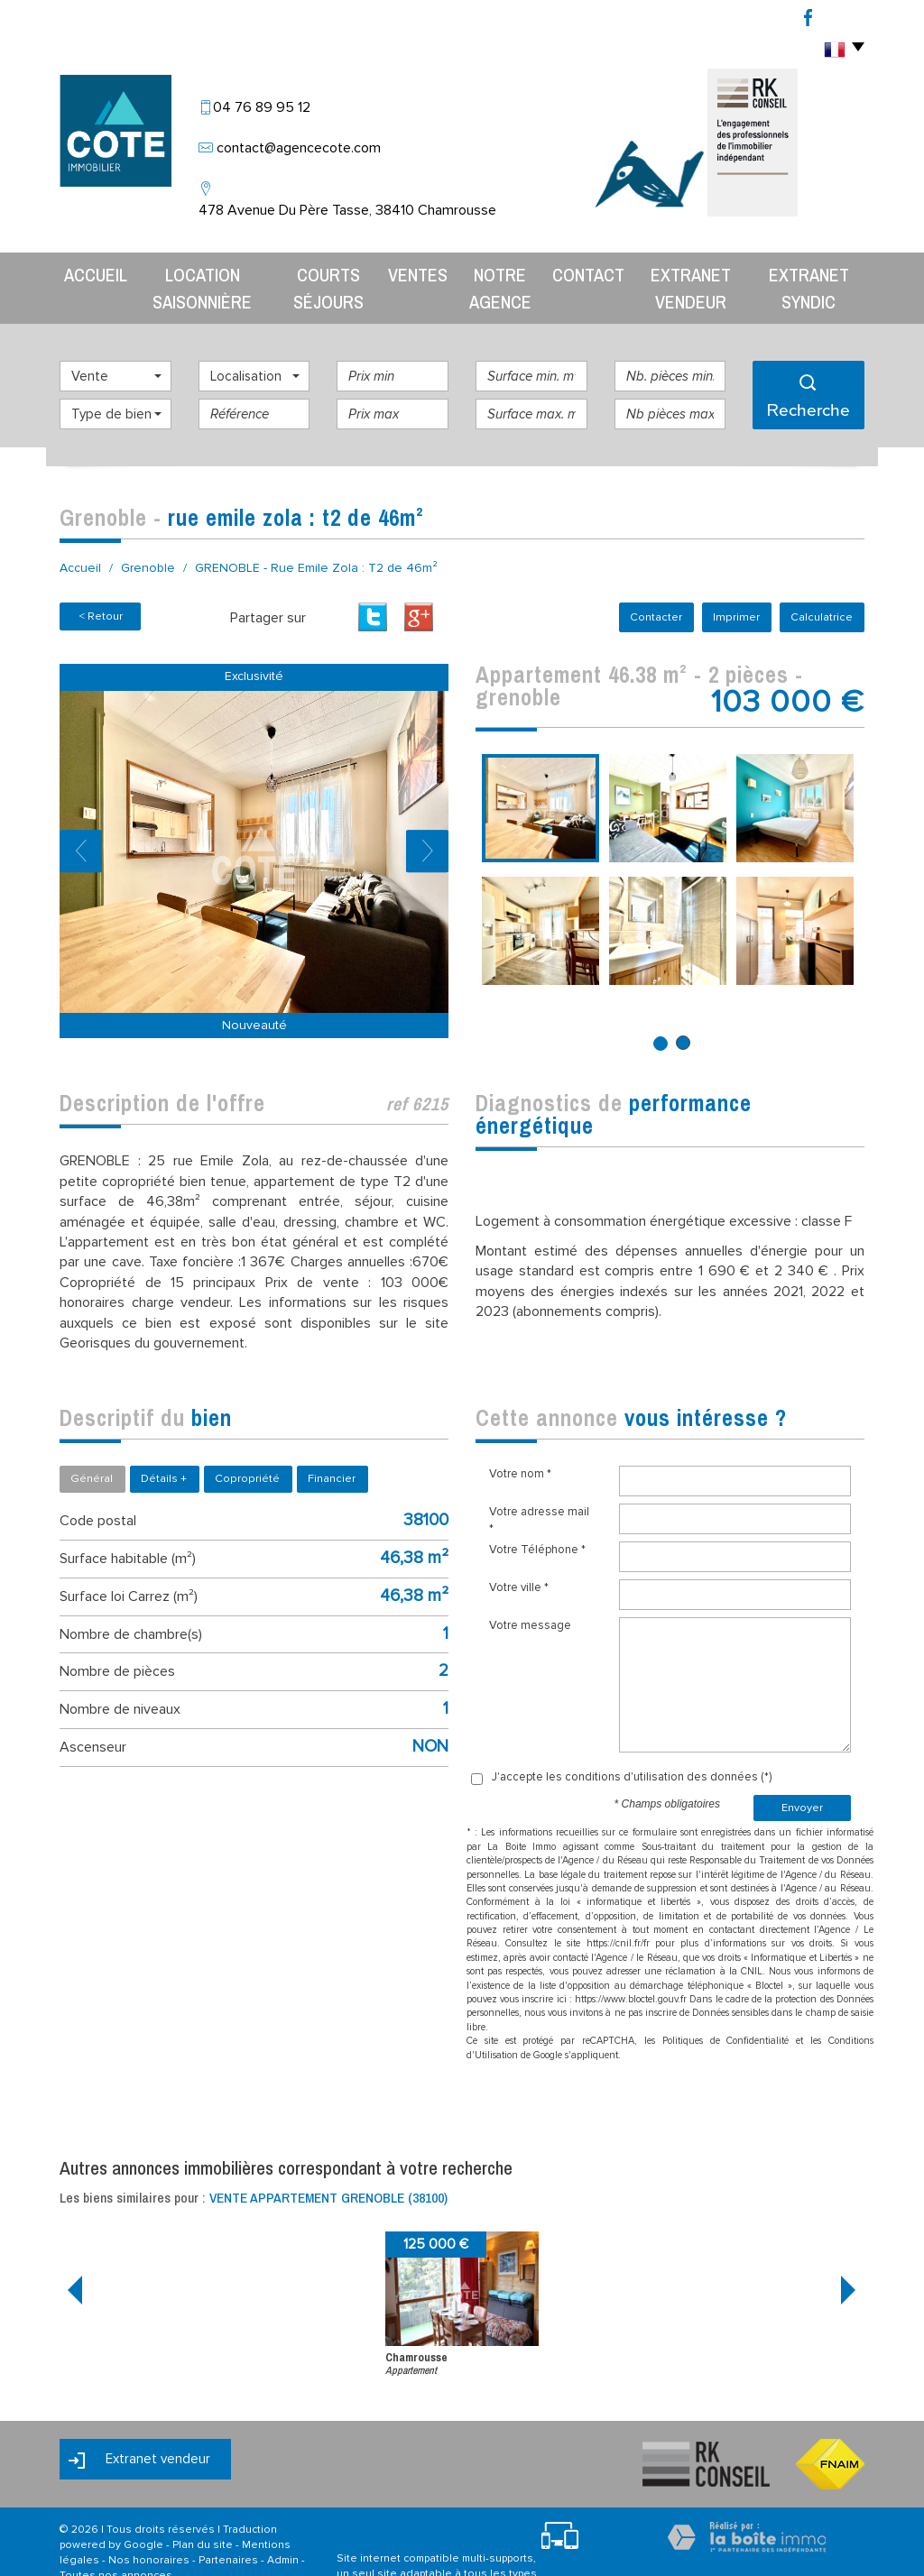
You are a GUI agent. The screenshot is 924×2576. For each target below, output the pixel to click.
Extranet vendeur (690, 270)
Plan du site (202, 2509)
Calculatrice (823, 582)
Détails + (164, 1443)
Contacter (663, 582)
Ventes (413, 270)
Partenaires (228, 2525)
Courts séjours (321, 270)
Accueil (79, 270)
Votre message (530, 1590)
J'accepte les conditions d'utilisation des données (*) (632, 1741)
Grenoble (148, 532)
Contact (587, 270)
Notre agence (498, 270)
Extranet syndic (817, 270)
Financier (332, 1443)
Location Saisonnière (188, 270)
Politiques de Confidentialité (726, 2005)
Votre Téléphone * (537, 1514)
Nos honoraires (148, 2525)
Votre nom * (520, 1438)
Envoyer (802, 1772)
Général (91, 1443)
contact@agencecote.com (299, 148)
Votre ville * (519, 1552)
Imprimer (740, 582)
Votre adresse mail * (539, 1485)
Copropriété (247, 1443)
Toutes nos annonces (116, 2540)
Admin (283, 2525)
